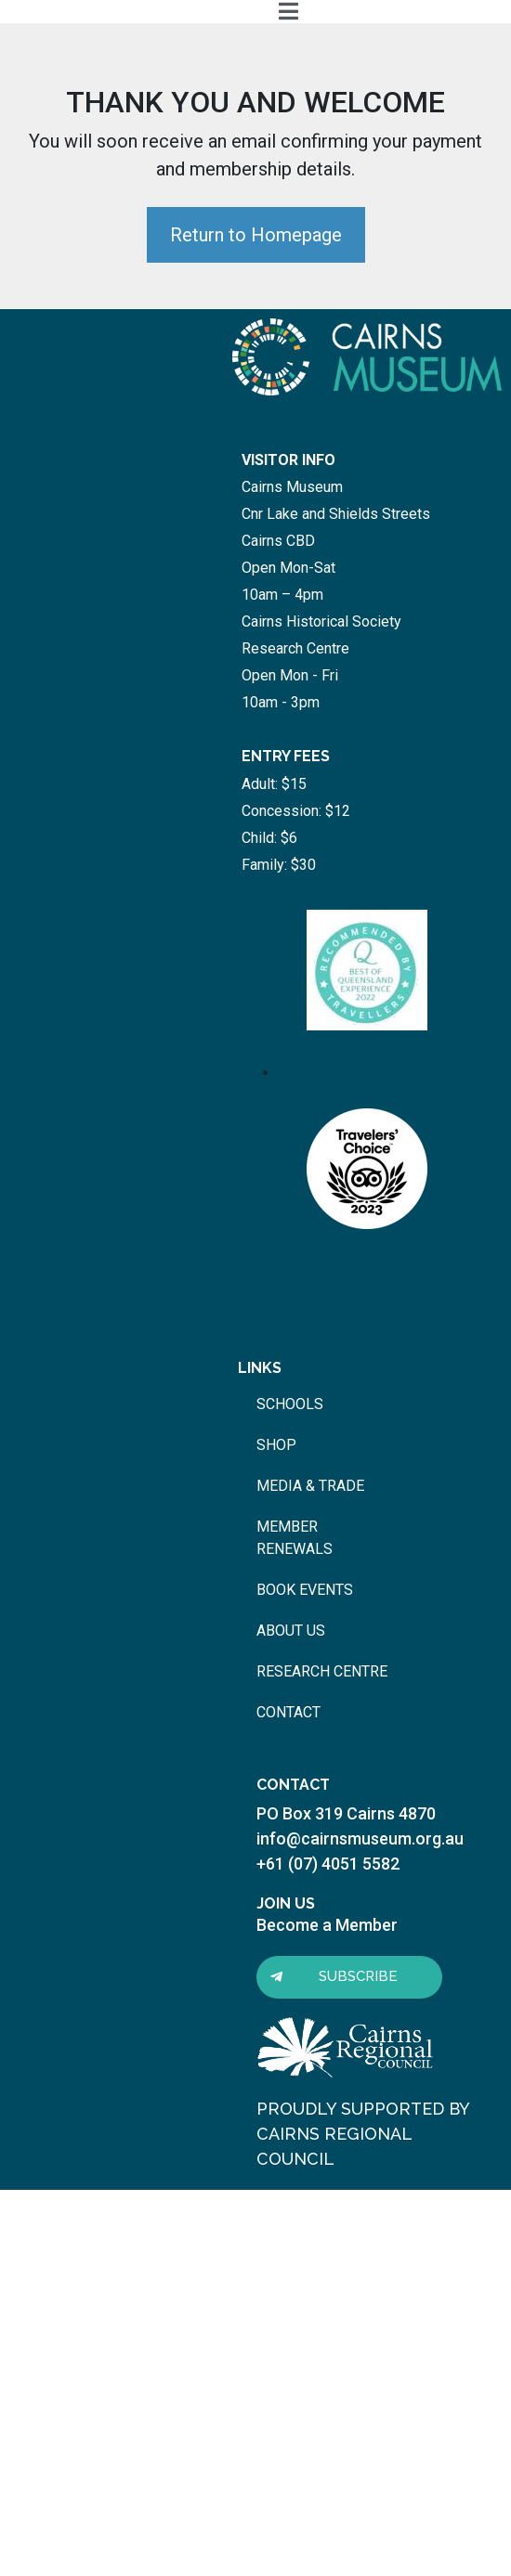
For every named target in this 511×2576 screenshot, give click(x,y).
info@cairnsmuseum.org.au (360, 1838)
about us (290, 1630)
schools (289, 1404)
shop (276, 1445)
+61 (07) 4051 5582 (328, 1863)
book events (304, 1590)
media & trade (310, 1486)
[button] (349, 1977)
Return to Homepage (256, 235)
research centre (321, 1671)
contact (288, 1712)
